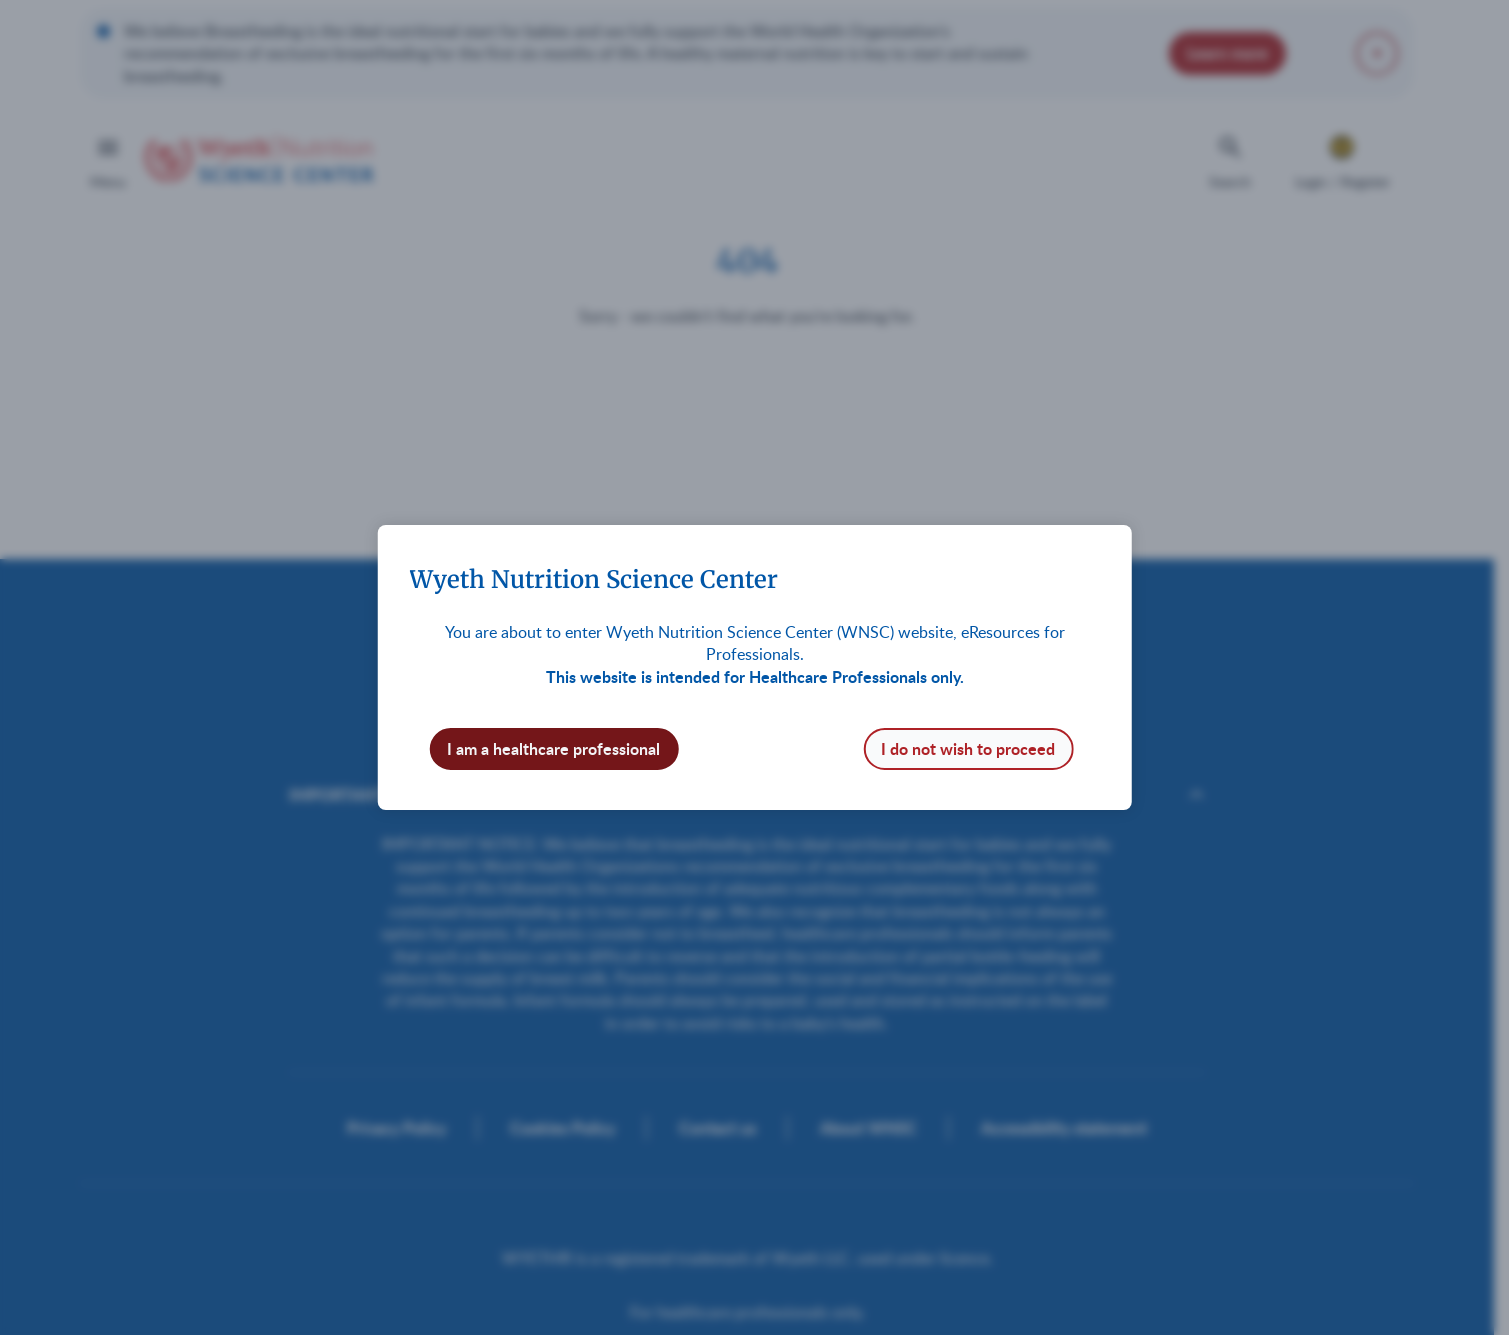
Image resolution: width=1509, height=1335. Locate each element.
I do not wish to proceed (968, 748)
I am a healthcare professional (553, 748)
